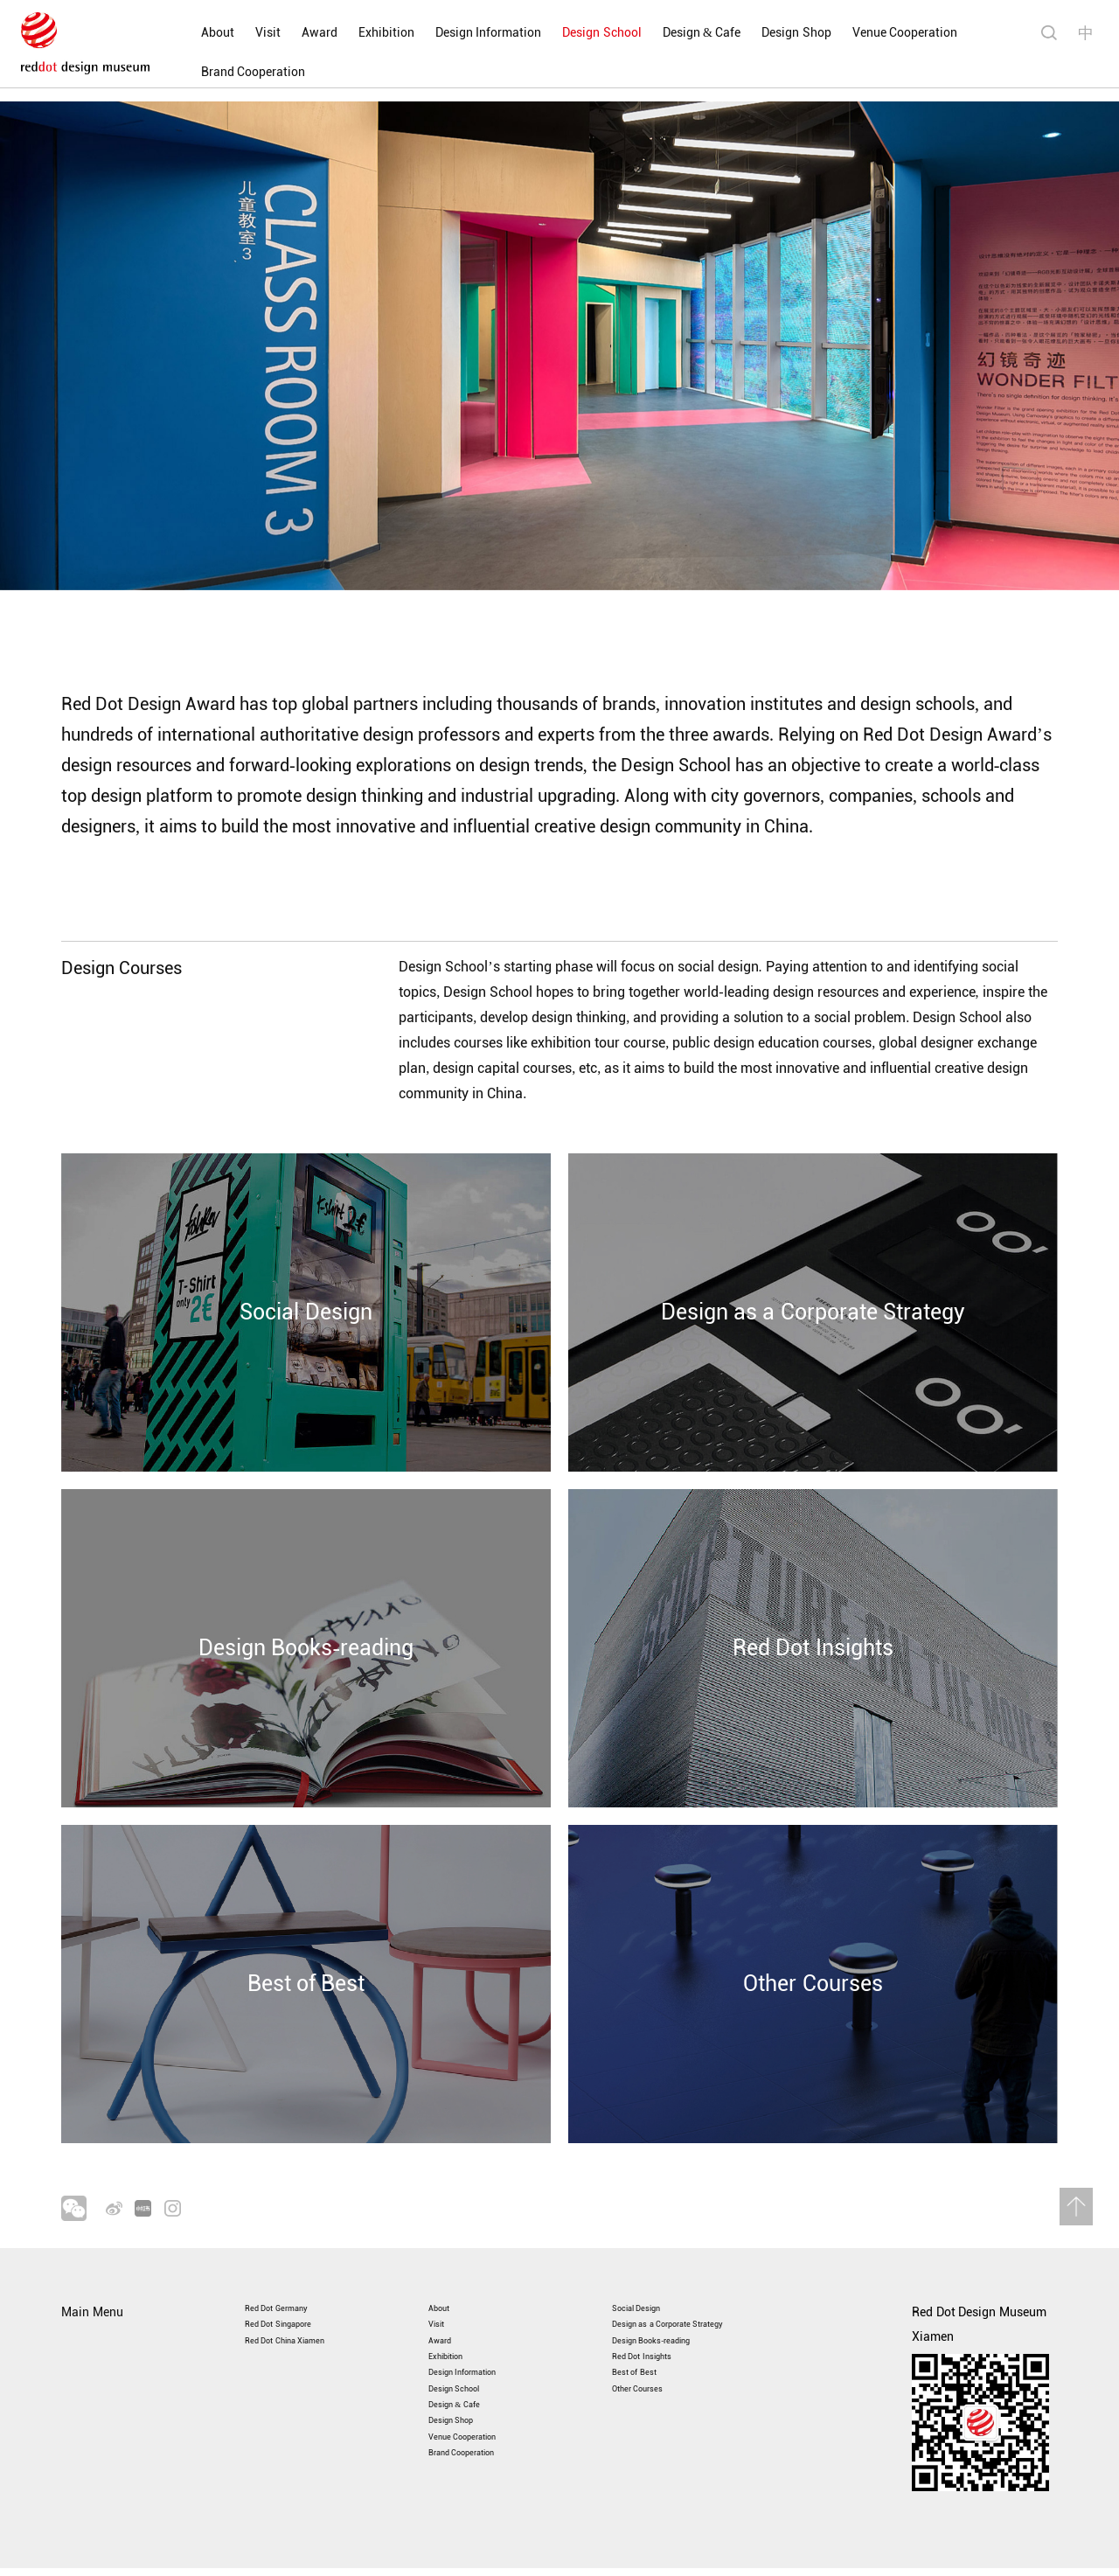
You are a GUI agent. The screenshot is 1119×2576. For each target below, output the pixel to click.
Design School (572, 32)
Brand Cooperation (222, 72)
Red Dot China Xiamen (307, 2315)
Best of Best (645, 2364)
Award (289, 32)
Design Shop (767, 32)
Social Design (650, 2266)
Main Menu (92, 2266)
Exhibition (356, 32)
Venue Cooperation (875, 32)
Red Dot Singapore (296, 2290)
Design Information (458, 32)
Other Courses (651, 2388)
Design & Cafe (671, 32)
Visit (237, 32)
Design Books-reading (672, 2315)
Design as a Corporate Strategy (698, 2290)
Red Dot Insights (657, 2339)
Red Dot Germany (292, 2266)
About (187, 32)
